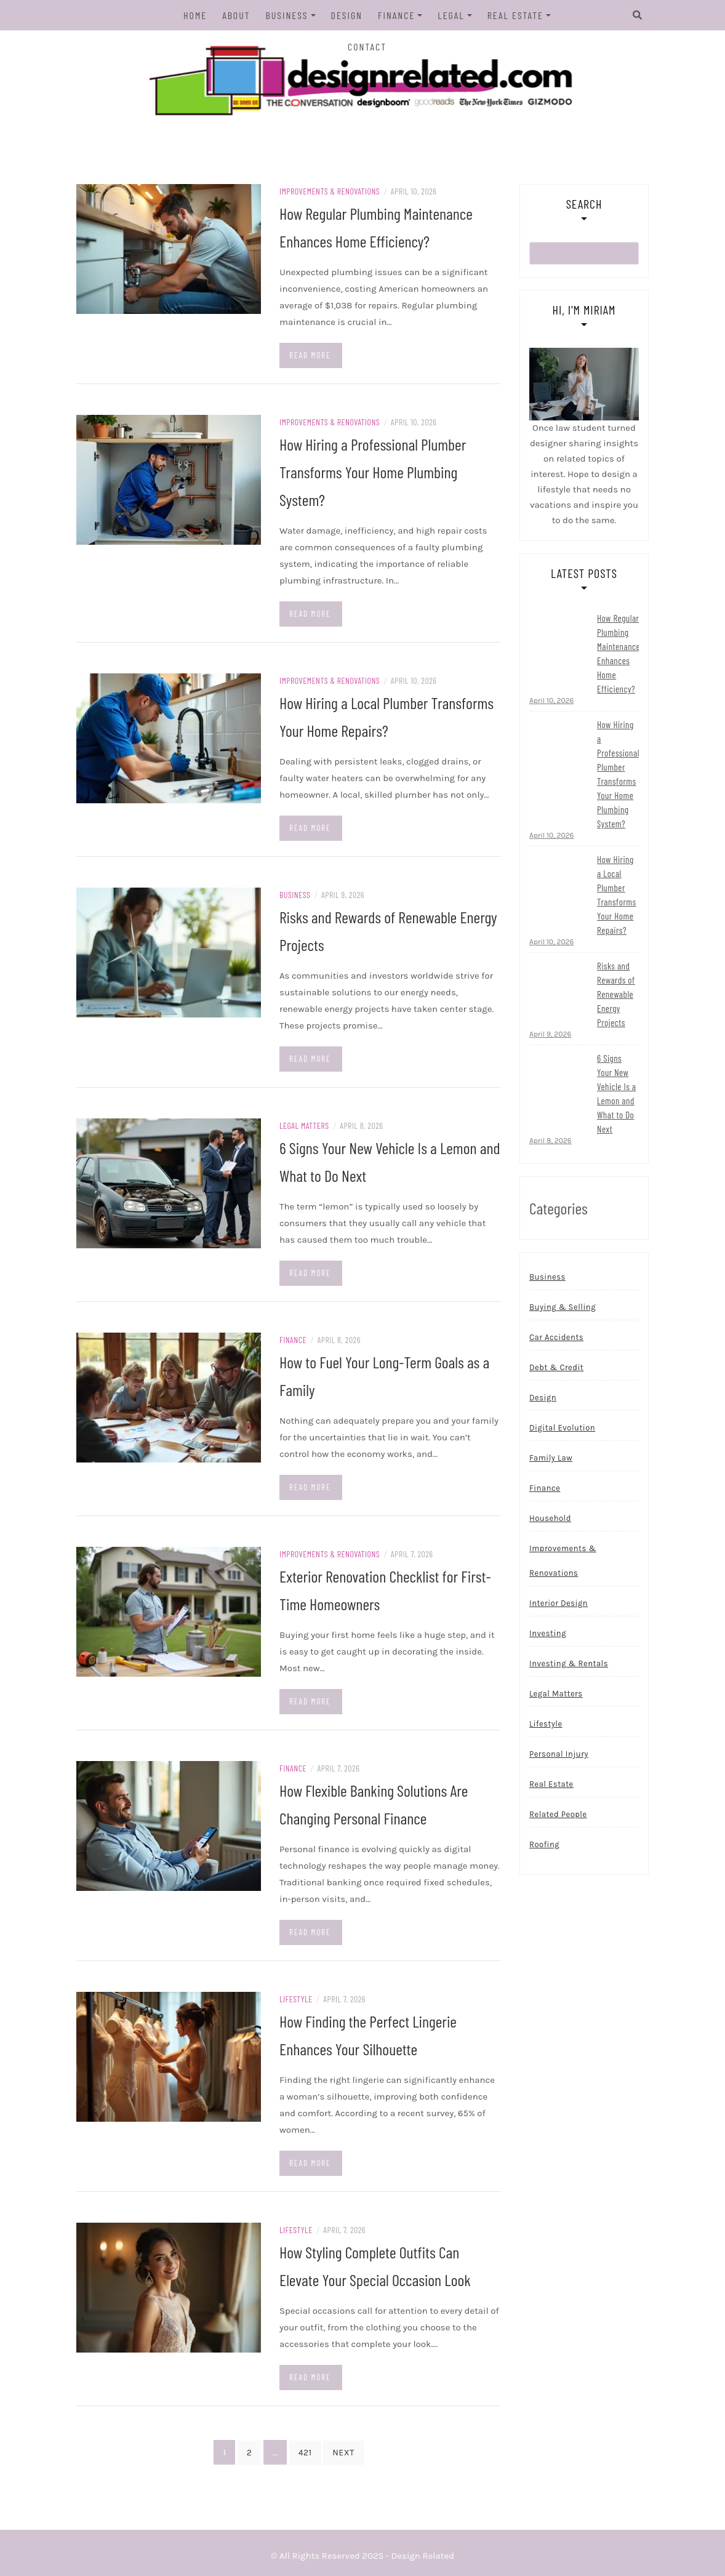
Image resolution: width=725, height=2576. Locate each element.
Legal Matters (304, 1125)
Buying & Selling (562, 1307)
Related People (558, 1815)
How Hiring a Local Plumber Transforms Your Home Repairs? (616, 895)
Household (550, 1518)
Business (287, 15)
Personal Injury (558, 1754)
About (236, 15)
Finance (396, 15)
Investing (547, 1634)
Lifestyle (296, 1999)
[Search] (634, 15)
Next (343, 2452)
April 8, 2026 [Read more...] (550, 1141)
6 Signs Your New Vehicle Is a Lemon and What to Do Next (616, 1094)
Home (195, 15)
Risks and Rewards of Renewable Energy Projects (616, 995)
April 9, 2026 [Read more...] (550, 1034)
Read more (310, 355)
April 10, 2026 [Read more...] (551, 701)
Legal (451, 15)
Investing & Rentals (568, 1664)
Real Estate (515, 15)
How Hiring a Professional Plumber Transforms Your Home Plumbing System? (372, 472)
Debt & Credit (556, 1368)
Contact (367, 46)
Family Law (550, 1458)
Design (346, 15)
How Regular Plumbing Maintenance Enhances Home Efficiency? (618, 654)
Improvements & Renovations (329, 191)
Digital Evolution (562, 1428)
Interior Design (558, 1603)
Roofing (544, 1845)
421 (305, 2452)
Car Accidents (556, 1337)
